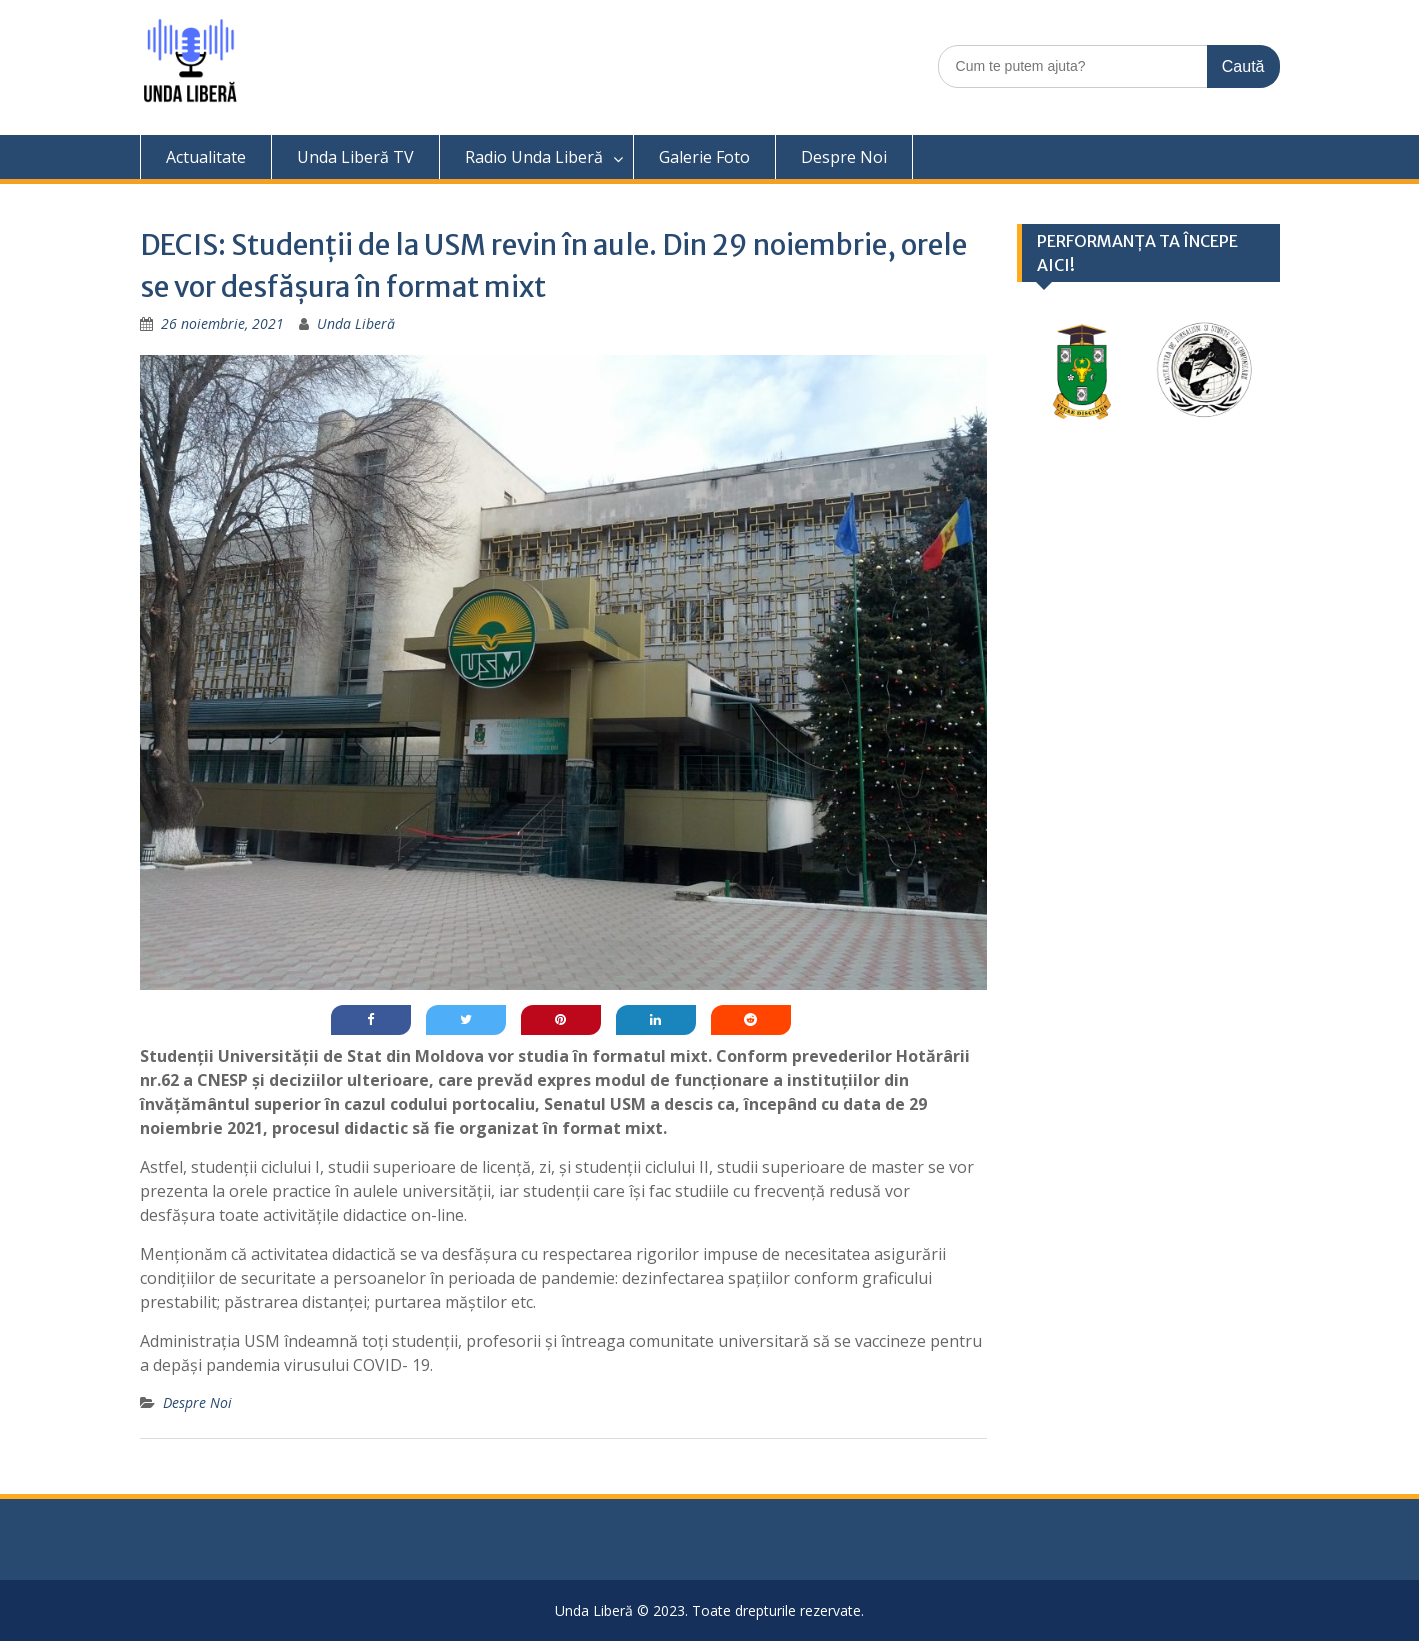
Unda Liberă (356, 323)
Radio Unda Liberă (534, 157)
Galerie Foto (704, 157)
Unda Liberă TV (355, 157)
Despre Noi (844, 157)
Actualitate (206, 157)
